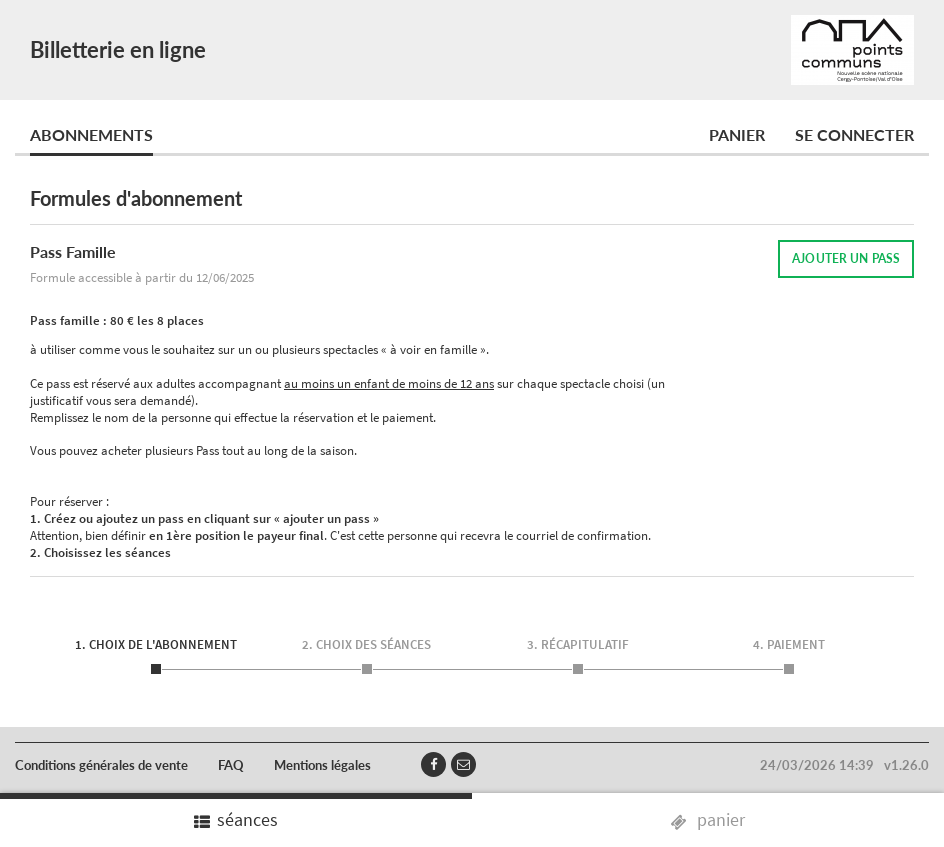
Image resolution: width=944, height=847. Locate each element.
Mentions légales (322, 765)
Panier (737, 134)
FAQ (231, 765)
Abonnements (91, 134)
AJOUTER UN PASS (846, 258)
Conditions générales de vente (101, 765)
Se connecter (854, 134)
